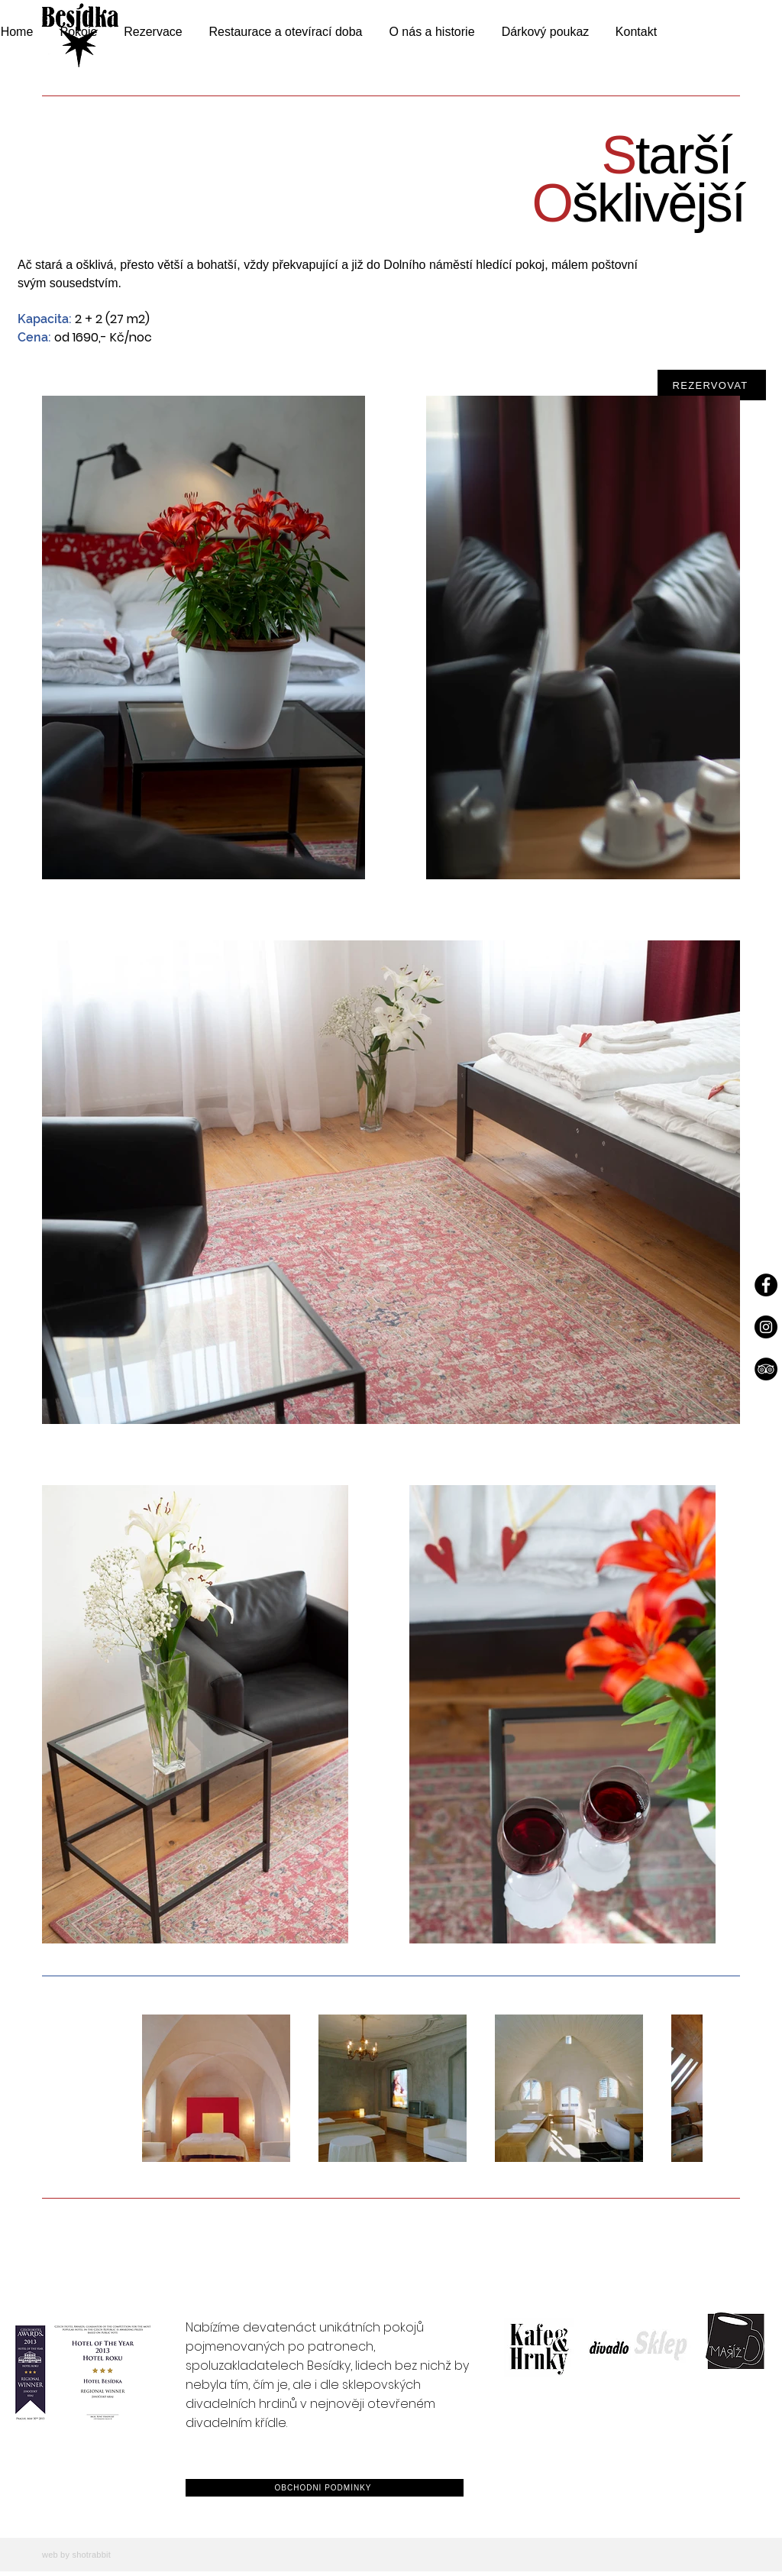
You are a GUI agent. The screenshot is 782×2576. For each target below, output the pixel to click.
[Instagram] (766, 1327)
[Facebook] (766, 1284)
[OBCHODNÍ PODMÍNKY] (325, 2488)
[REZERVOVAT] (712, 385)
